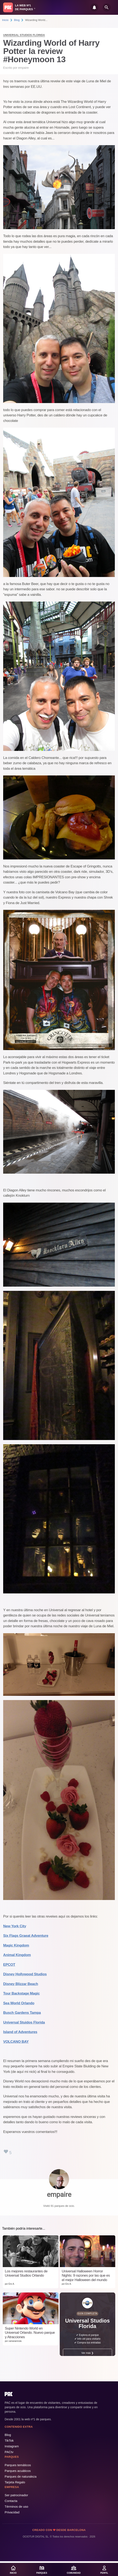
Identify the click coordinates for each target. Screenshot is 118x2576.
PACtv (9, 2452)
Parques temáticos (18, 2465)
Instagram (12, 2446)
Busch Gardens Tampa (22, 2013)
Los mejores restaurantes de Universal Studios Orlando (26, 2273)
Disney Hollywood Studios (25, 1974)
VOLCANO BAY (16, 2042)
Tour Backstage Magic (21, 1993)
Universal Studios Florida (24, 35)
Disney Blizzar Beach (20, 1984)
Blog (17, 20)
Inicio (5, 20)
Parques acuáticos (18, 2471)
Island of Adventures (20, 2032)
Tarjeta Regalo (15, 2482)
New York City (14, 1926)
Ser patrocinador (16, 2495)
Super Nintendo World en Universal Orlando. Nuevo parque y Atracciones (30, 2332)
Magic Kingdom (16, 1945)
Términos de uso (16, 2506)
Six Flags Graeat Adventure (25, 1936)
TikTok (9, 2440)
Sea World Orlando (18, 2003)
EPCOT (9, 1965)
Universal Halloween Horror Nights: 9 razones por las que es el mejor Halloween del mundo (86, 2275)
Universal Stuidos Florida (24, 2022)
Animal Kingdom (17, 1955)
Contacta (11, 2501)
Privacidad (12, 2512)
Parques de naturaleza (21, 2476)
